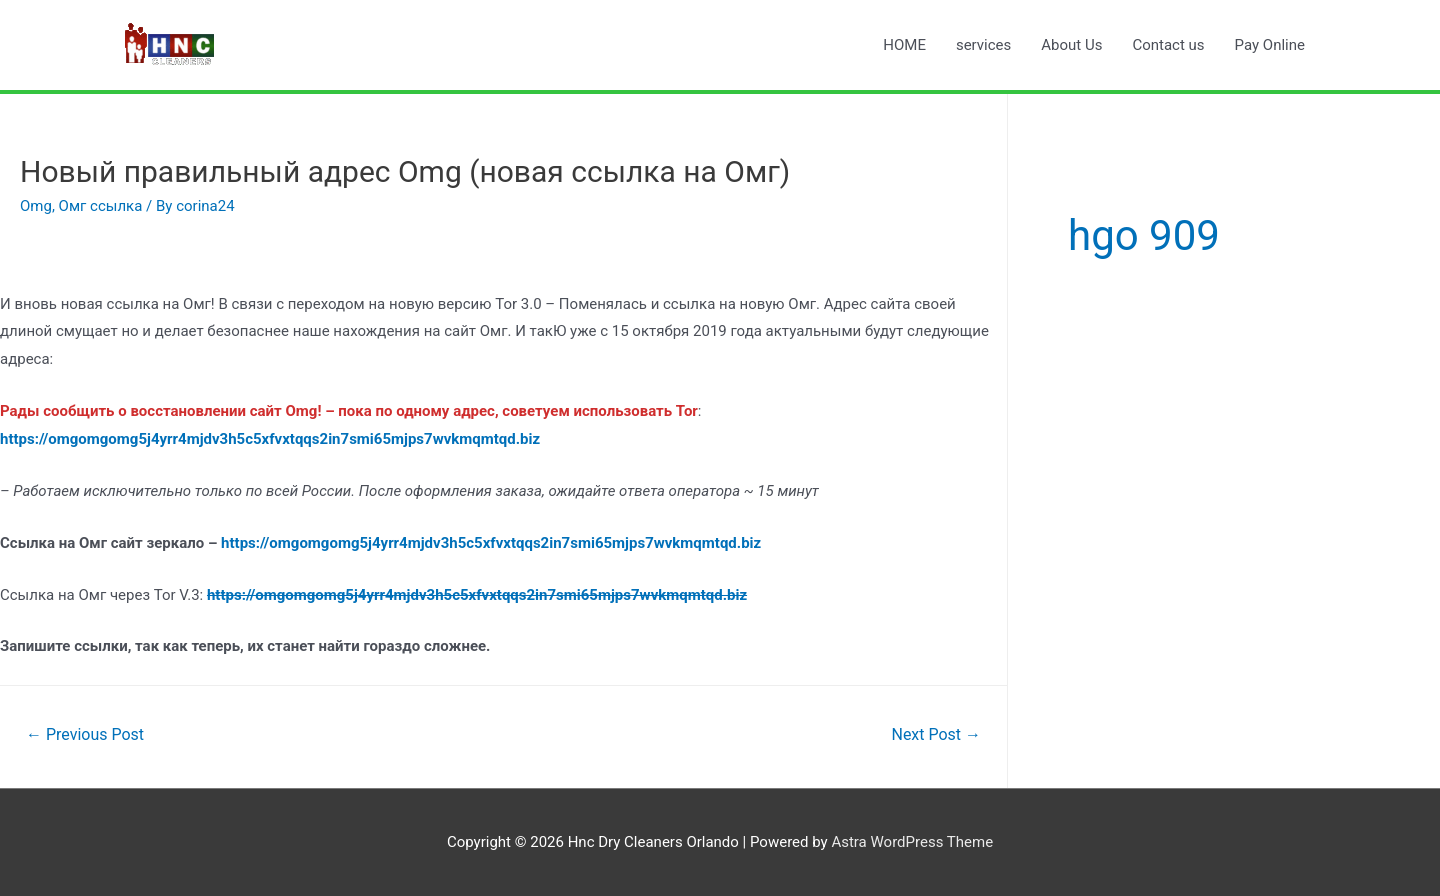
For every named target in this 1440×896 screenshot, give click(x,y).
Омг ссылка (101, 206)
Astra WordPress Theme (912, 842)
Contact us (1168, 45)
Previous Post (85, 734)
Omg (36, 206)
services (983, 45)
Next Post (936, 734)
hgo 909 (1144, 235)
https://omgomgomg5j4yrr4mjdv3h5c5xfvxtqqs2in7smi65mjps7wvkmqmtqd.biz (491, 543)
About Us (1071, 45)
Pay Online (1270, 45)
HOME (904, 45)
